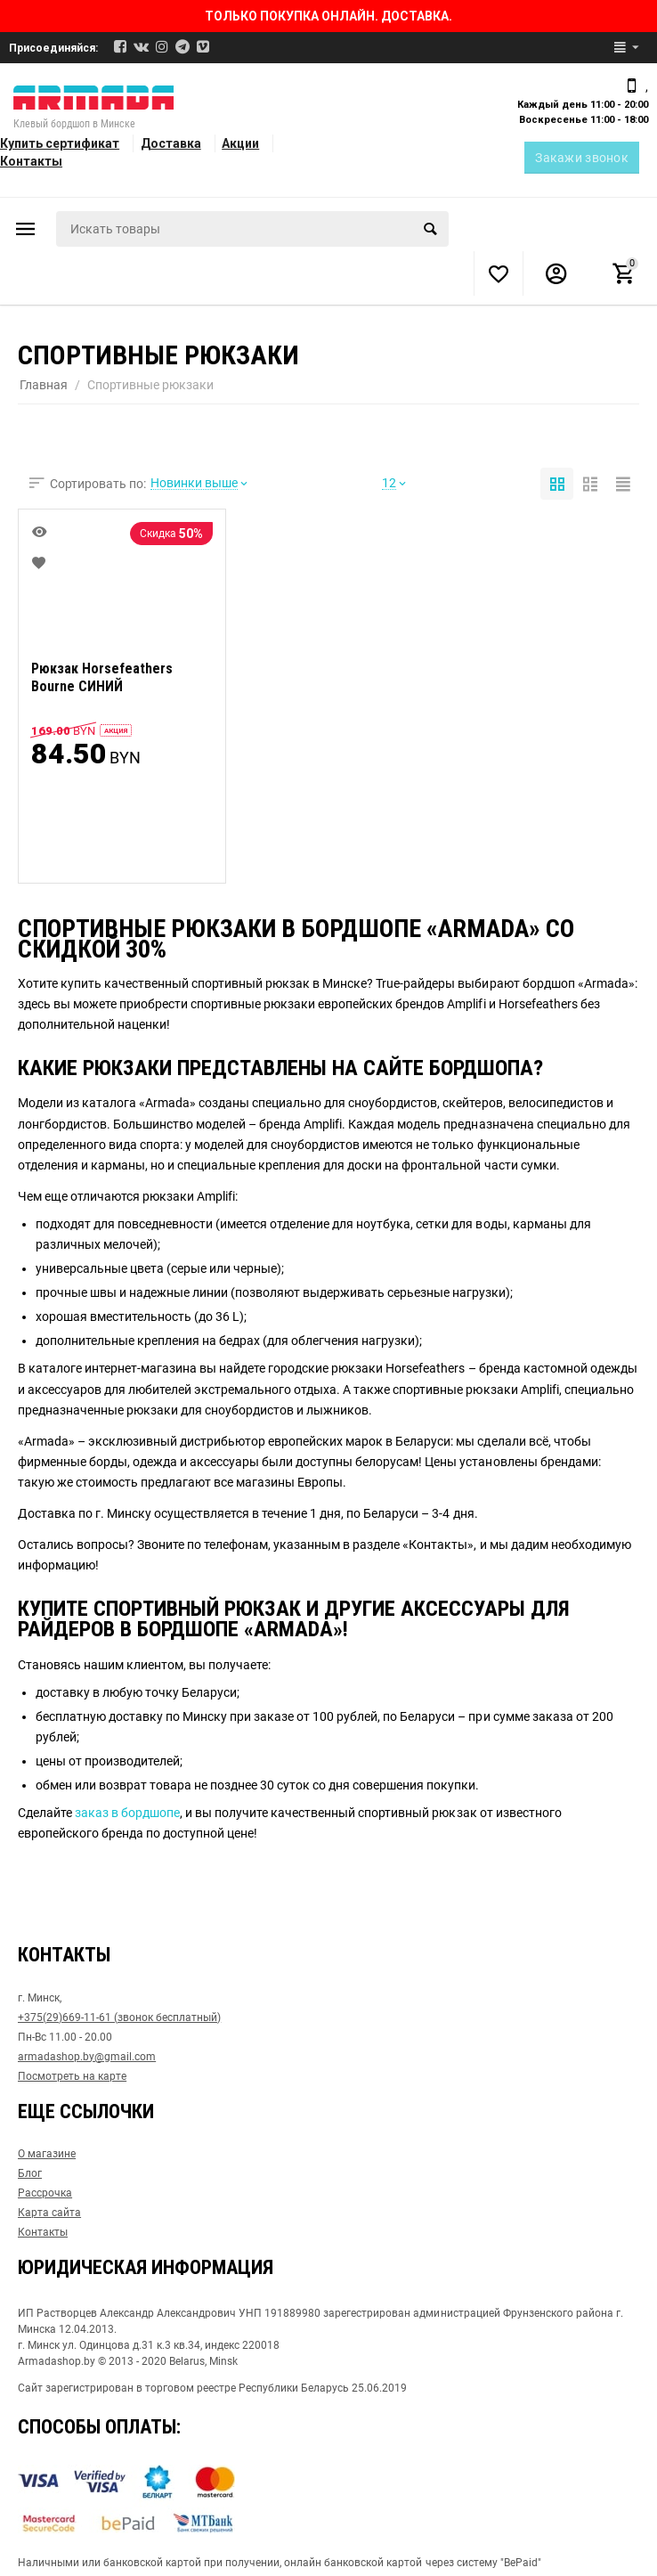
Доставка (171, 143)
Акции (240, 143)
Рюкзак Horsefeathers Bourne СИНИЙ (102, 678)
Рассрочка (45, 2193)
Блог (30, 2173)
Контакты (31, 161)
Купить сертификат (59, 143)
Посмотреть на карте (72, 2076)
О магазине (47, 2154)
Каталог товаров (25, 228)
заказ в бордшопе (127, 1813)
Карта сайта (49, 2212)
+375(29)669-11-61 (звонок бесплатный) (119, 2017)
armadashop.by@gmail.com (87, 2056)
